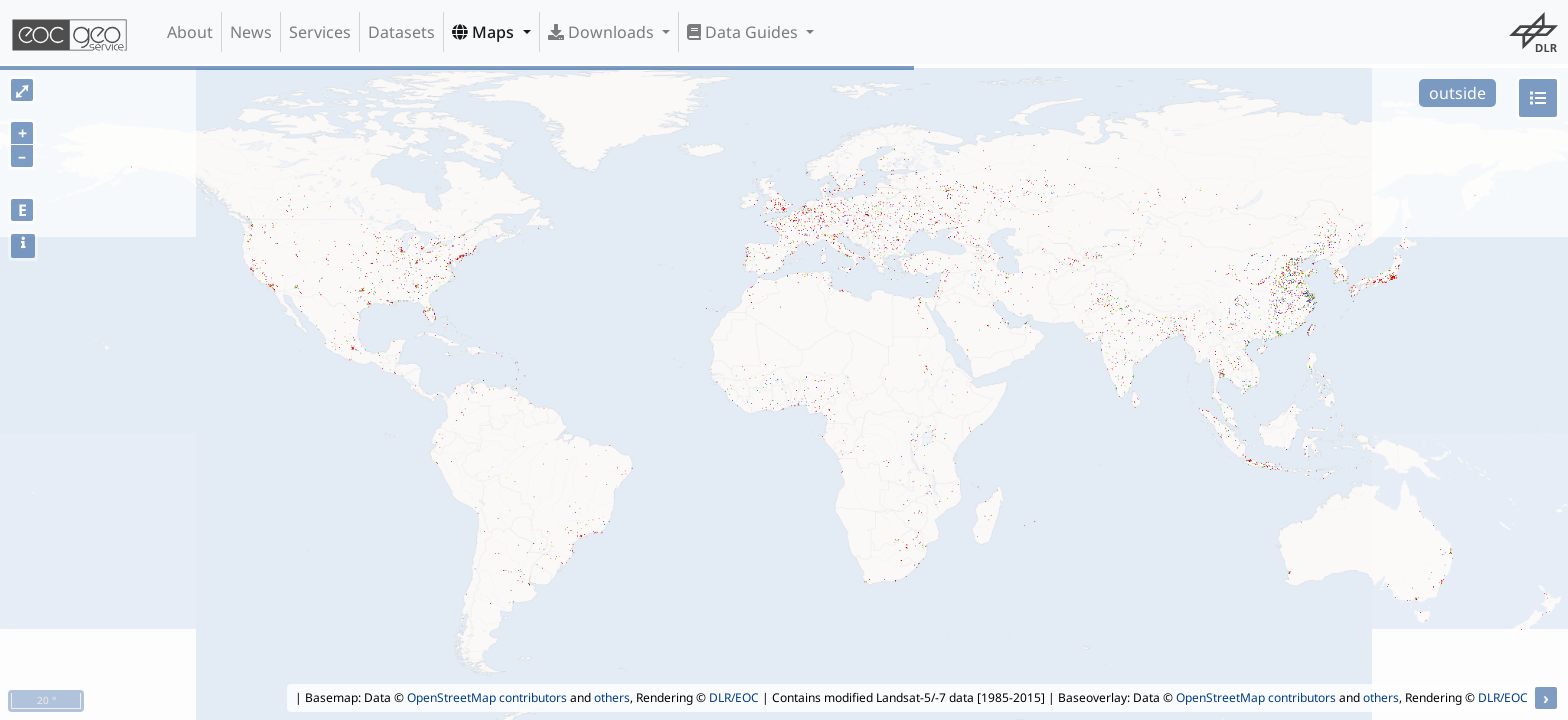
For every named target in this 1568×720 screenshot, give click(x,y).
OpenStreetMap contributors (487, 697)
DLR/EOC (734, 697)
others (612, 697)
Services (320, 32)
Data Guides (744, 32)
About (190, 32)
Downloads (603, 32)
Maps (485, 32)
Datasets (401, 32)
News (251, 32)
